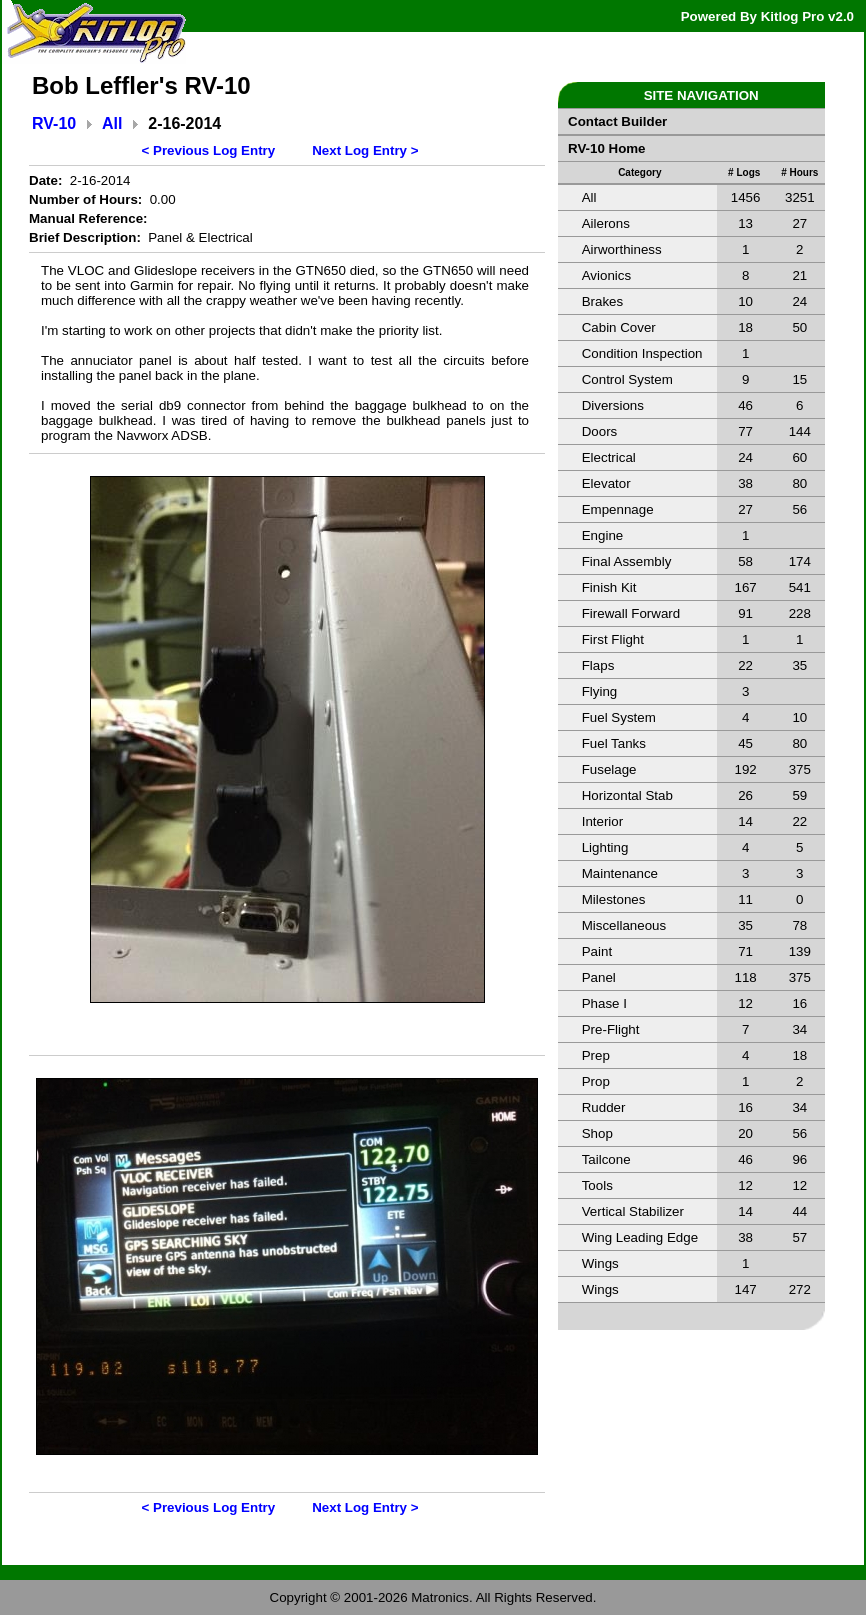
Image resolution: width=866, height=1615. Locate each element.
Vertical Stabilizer (633, 1211)
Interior (602, 821)
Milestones (614, 899)
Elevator (606, 483)
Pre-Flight (611, 1029)
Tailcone (606, 1159)
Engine (603, 535)
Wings (600, 1263)
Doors (600, 431)
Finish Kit (609, 587)
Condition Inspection (642, 353)
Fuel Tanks (614, 743)
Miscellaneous (624, 925)
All (112, 123)
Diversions (613, 405)
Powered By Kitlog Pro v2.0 (767, 16)
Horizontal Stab (627, 795)
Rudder (604, 1107)
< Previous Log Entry (209, 150)
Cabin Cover (619, 327)
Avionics (606, 275)
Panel (599, 977)
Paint (597, 951)
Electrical (609, 457)
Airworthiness (622, 249)
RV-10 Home (607, 148)
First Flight (613, 639)
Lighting (605, 847)
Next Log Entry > (365, 150)
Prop (596, 1081)
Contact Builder (617, 121)
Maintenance (620, 873)
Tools (597, 1185)
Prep (596, 1055)
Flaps (598, 665)
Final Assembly (627, 561)
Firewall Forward (631, 613)
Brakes (602, 301)
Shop (597, 1133)
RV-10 (54, 123)
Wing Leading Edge (640, 1237)
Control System (627, 379)
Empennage (618, 509)
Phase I (604, 1003)
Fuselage (609, 769)
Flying (600, 691)
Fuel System (619, 717)
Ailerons (606, 223)
